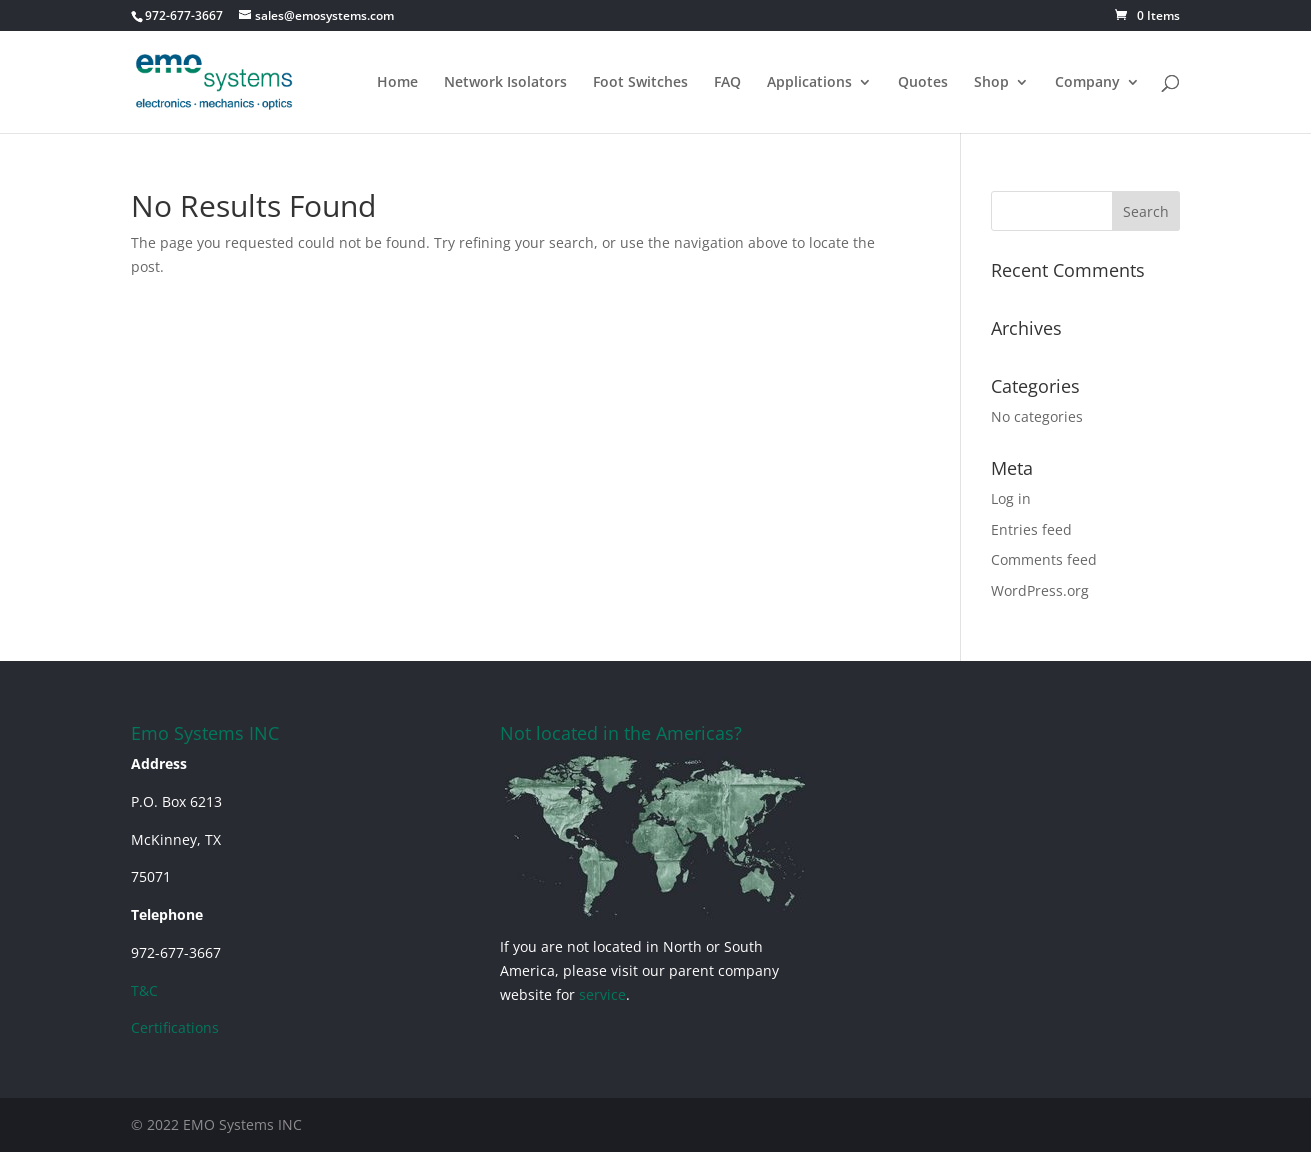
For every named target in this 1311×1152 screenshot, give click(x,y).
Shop (991, 83)
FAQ (727, 83)
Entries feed (1031, 529)
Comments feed (1044, 559)
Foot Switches (640, 83)
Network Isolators (505, 83)
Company (1087, 83)
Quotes (923, 83)
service (602, 994)
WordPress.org (1040, 590)
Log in (1011, 498)
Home (397, 83)
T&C (144, 990)
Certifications (175, 1027)
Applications (809, 83)
